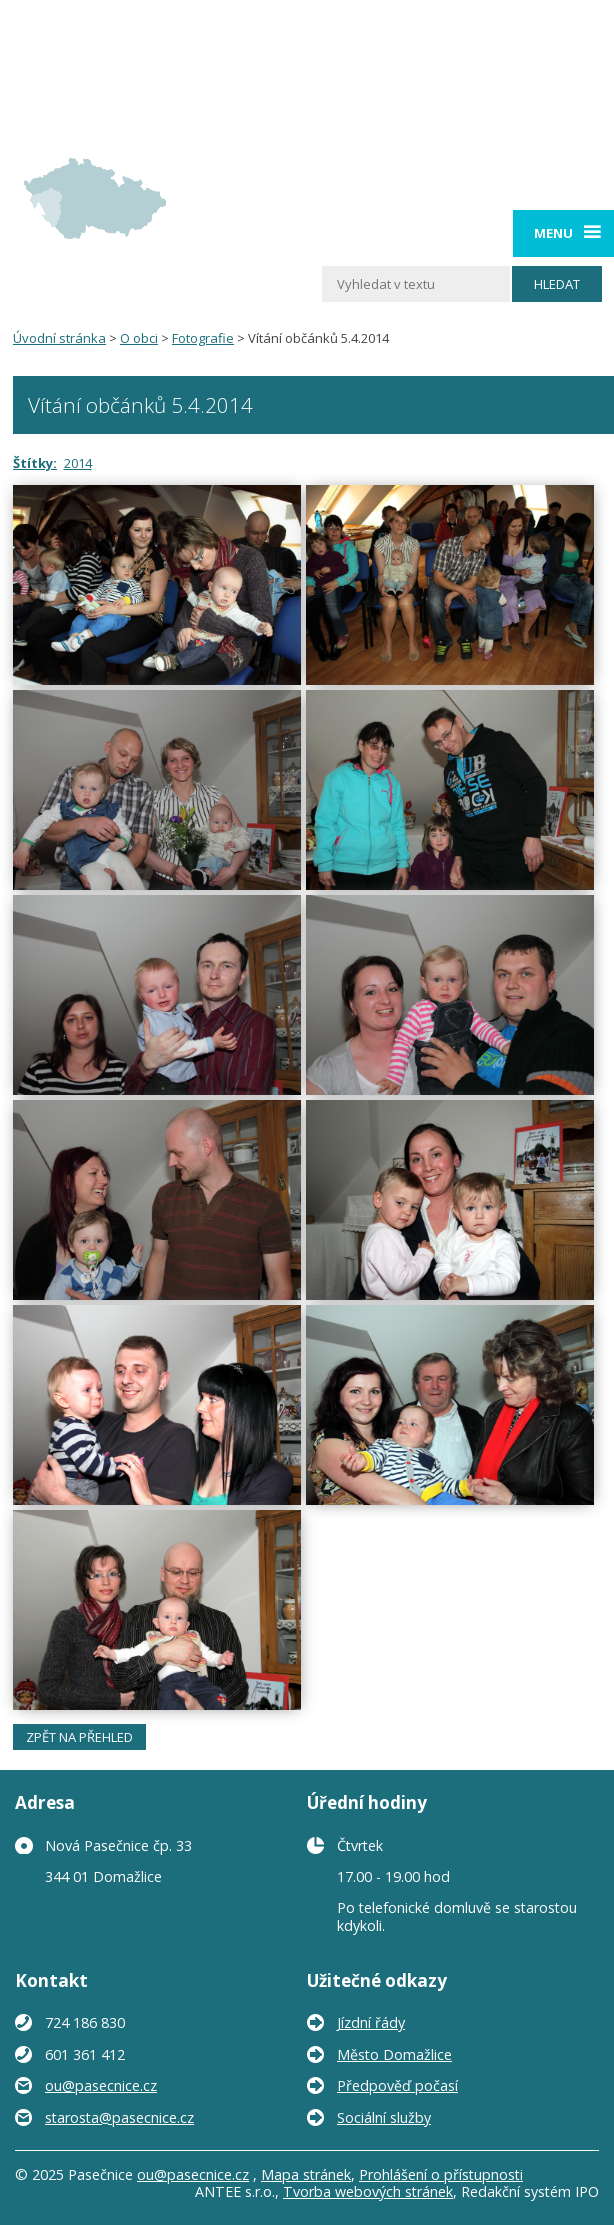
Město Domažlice (394, 2054)
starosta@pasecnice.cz (119, 2117)
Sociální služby (384, 2117)
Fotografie (203, 338)
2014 (78, 463)
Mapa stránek (306, 2174)
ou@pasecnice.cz (101, 2085)
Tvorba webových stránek (368, 2191)
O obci (139, 338)
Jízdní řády (371, 2022)
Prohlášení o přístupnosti (441, 2174)
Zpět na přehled (79, 1737)
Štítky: (35, 463)
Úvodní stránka (59, 338)
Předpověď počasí (397, 2085)
